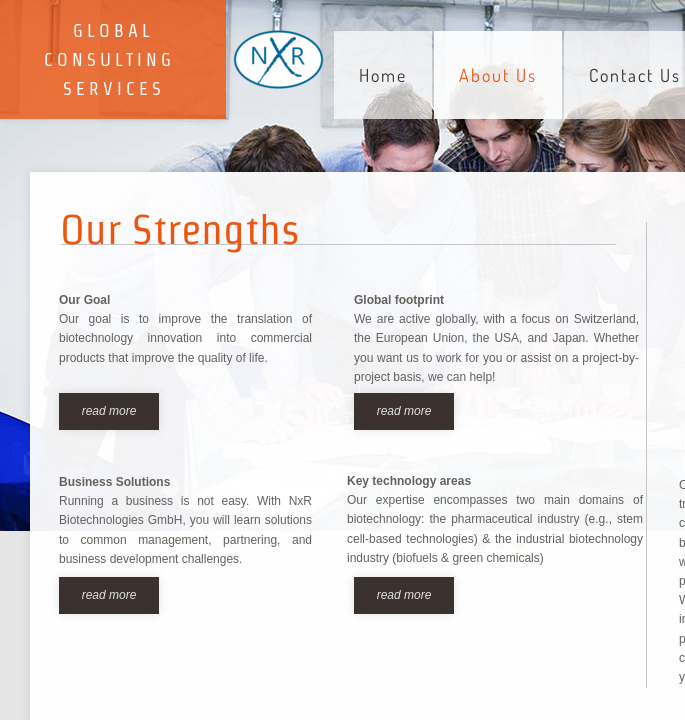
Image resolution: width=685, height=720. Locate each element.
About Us (498, 75)
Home (383, 75)
